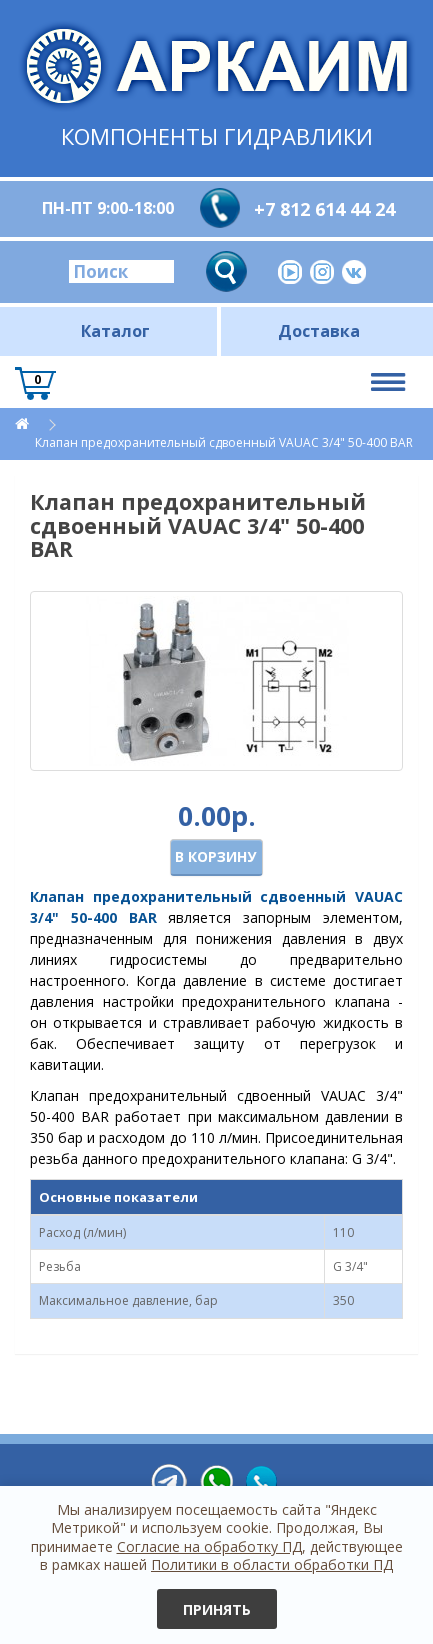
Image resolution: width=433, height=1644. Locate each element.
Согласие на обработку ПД (209, 1546)
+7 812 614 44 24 (324, 209)
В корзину (215, 856)
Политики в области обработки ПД (272, 1564)
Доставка (319, 331)
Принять (217, 1609)
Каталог (115, 331)
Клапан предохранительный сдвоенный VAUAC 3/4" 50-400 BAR (224, 442)
